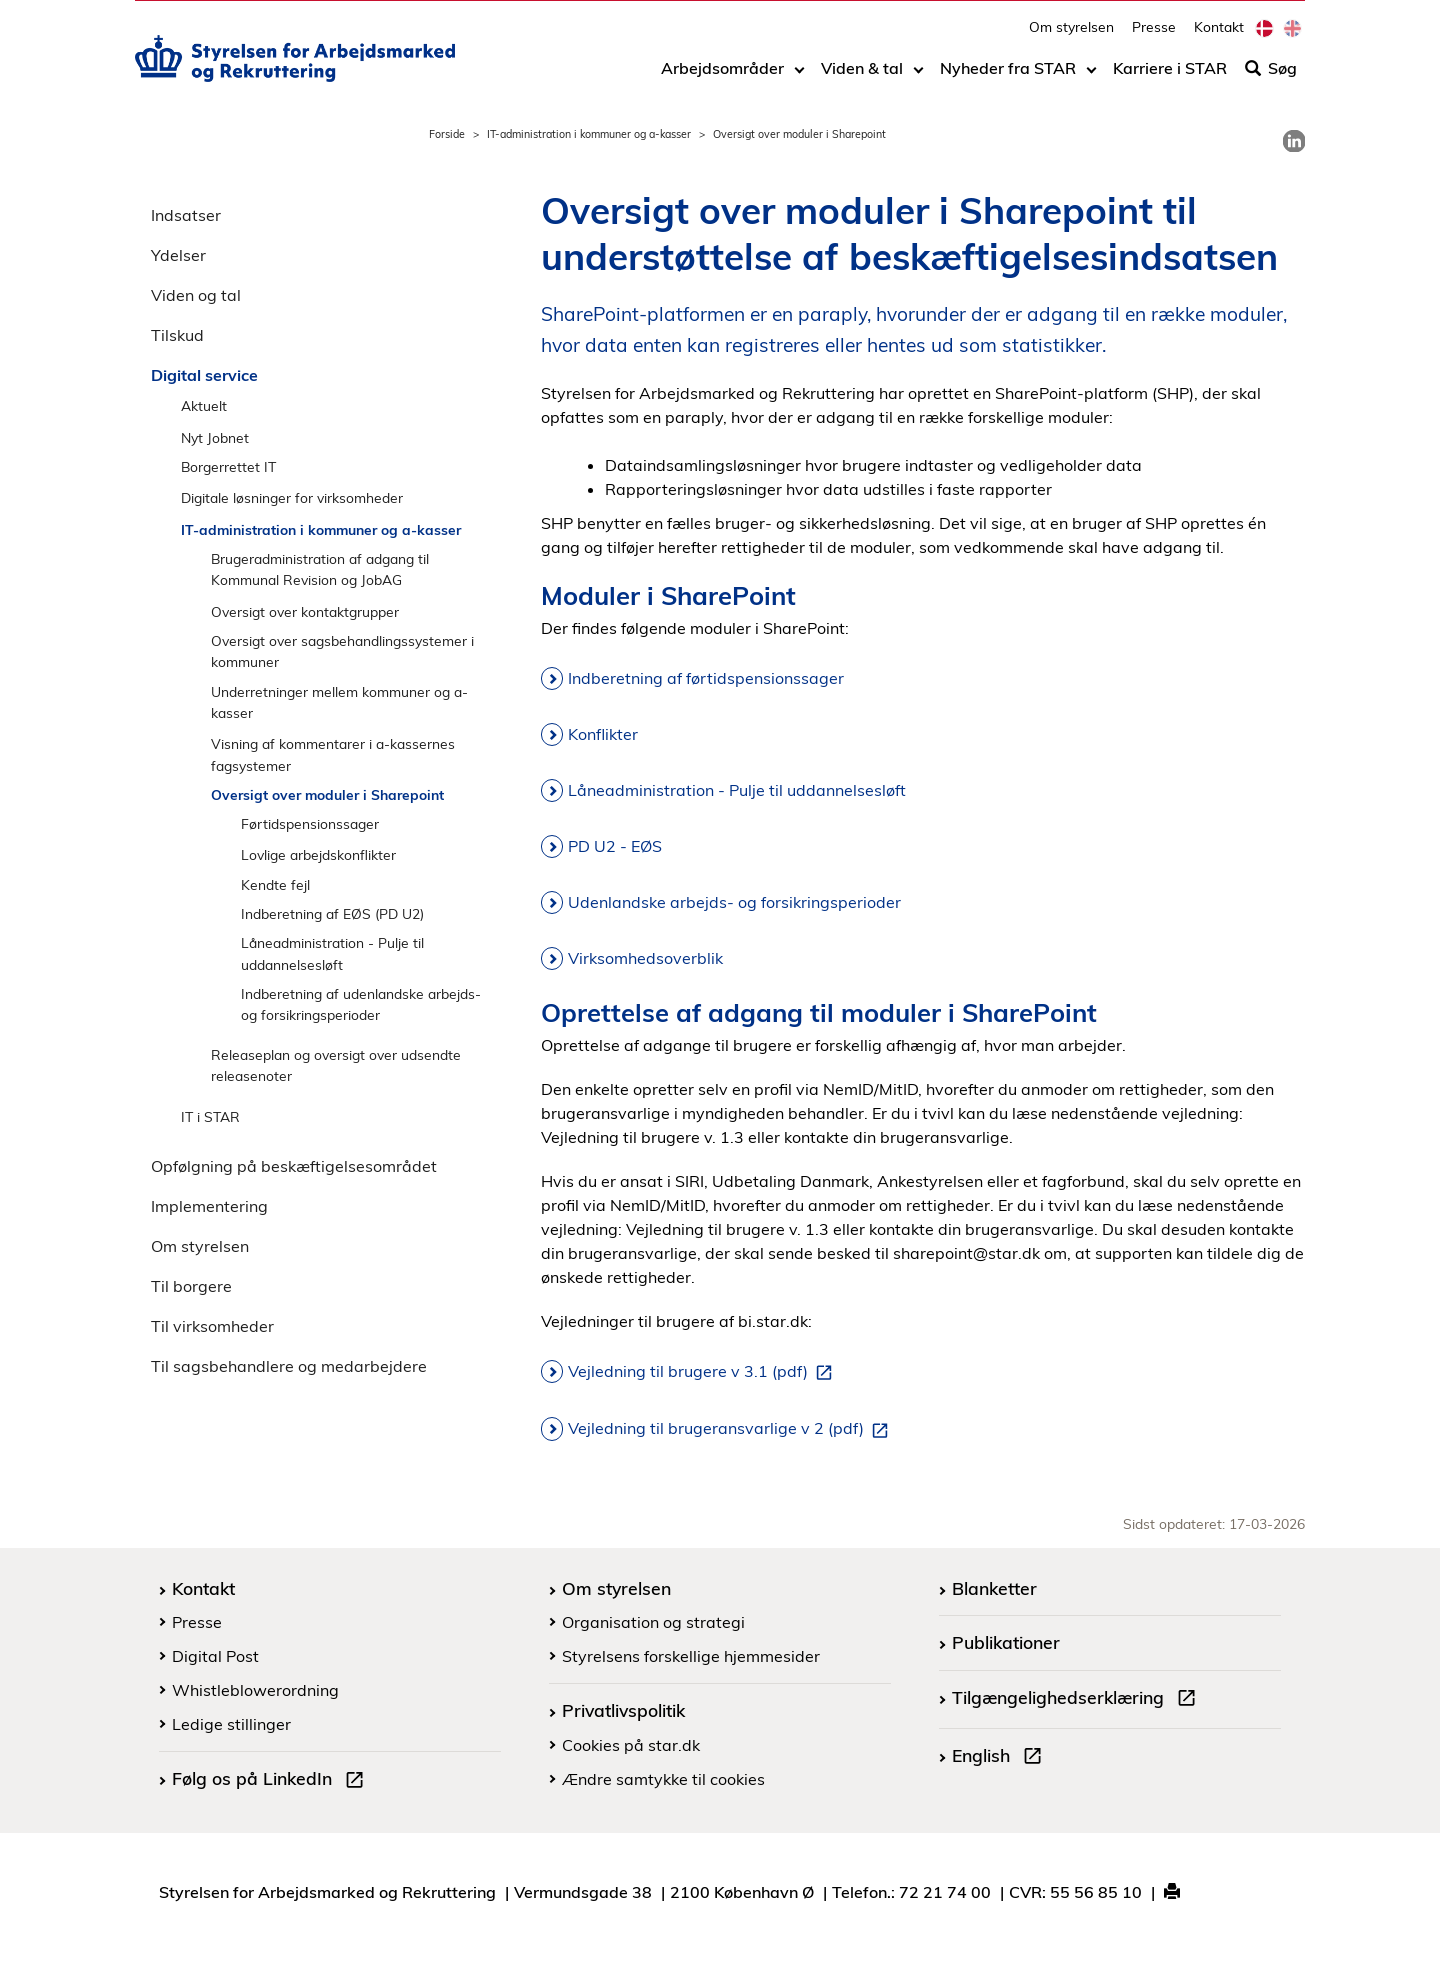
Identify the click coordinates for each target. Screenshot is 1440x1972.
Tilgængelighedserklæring (1078, 1700)
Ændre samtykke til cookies (663, 1779)
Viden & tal (862, 77)
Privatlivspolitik (623, 1710)
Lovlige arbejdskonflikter (318, 854)
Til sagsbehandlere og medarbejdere (289, 1366)
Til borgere (191, 1286)
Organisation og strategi (653, 1622)
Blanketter (994, 1588)
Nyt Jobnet (215, 437)
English (1001, 1758)
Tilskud (177, 335)
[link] (1294, 141)
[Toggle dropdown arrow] (799, 77)
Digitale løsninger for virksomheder (292, 497)
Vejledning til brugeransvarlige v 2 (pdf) (732, 1429)
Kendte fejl (275, 884)
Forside (447, 134)
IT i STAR (210, 1116)
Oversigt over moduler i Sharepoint (327, 794)
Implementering (209, 1206)
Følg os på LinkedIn (272, 1781)
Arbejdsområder (722, 77)
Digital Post (215, 1656)
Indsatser (186, 215)
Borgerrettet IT (228, 466)
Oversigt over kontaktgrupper (305, 611)
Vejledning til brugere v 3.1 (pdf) (704, 1372)
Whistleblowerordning (255, 1690)
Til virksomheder (212, 1326)
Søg (1271, 77)
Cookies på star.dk (631, 1745)
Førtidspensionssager (310, 823)
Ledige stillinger (231, 1724)
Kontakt (1219, 35)
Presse (1154, 35)
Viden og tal (196, 295)
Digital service (204, 375)
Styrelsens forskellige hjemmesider (691, 1656)
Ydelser (178, 255)
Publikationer (1006, 1642)
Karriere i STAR (1170, 77)
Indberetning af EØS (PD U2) (332, 913)
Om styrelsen (1071, 35)
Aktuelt (204, 405)
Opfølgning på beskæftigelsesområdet (294, 1166)
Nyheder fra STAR (1008, 77)
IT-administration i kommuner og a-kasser (589, 134)
